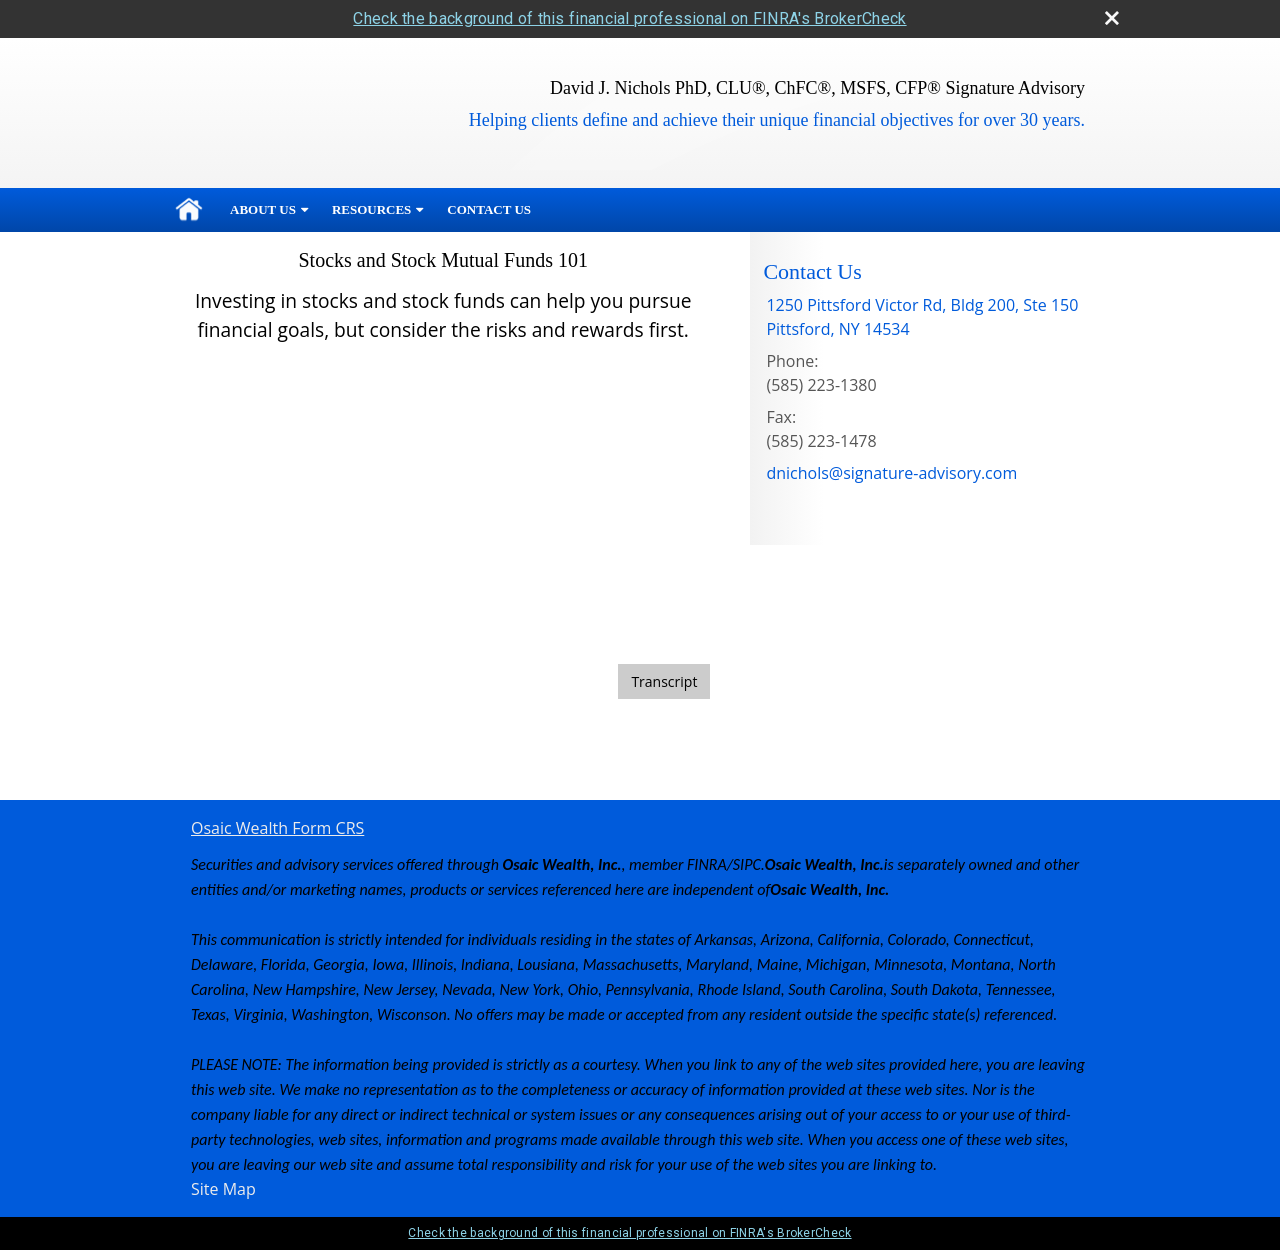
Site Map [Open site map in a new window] (223, 1189)
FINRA (707, 864)
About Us (263, 209)
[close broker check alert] (1112, 18)
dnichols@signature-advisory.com (891, 473)
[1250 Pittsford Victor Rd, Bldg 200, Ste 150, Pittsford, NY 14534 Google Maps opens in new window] (922, 317)
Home (189, 210)
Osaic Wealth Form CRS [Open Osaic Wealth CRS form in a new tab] (277, 828)
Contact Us (489, 209)
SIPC (747, 864)
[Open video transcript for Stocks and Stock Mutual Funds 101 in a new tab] (664, 681)
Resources (371, 209)
